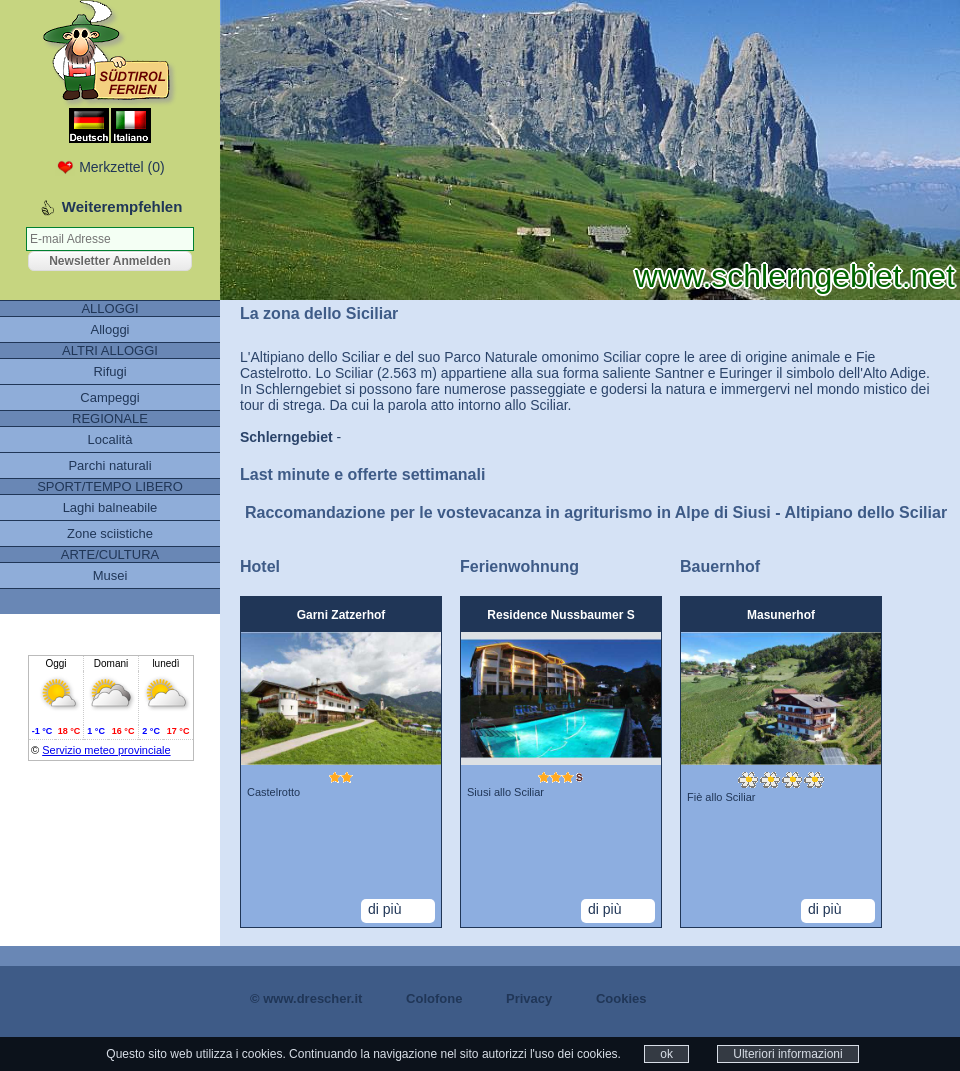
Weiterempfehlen (122, 206)
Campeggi (109, 397)
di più (384, 909)
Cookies (621, 998)
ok (666, 1054)
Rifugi (109, 371)
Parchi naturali (109, 465)
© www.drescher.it (306, 998)
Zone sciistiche (110, 533)
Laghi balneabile (110, 507)
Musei (110, 575)
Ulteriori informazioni (787, 1054)
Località (110, 439)
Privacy (529, 998)
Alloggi (109, 329)
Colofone (434, 998)
